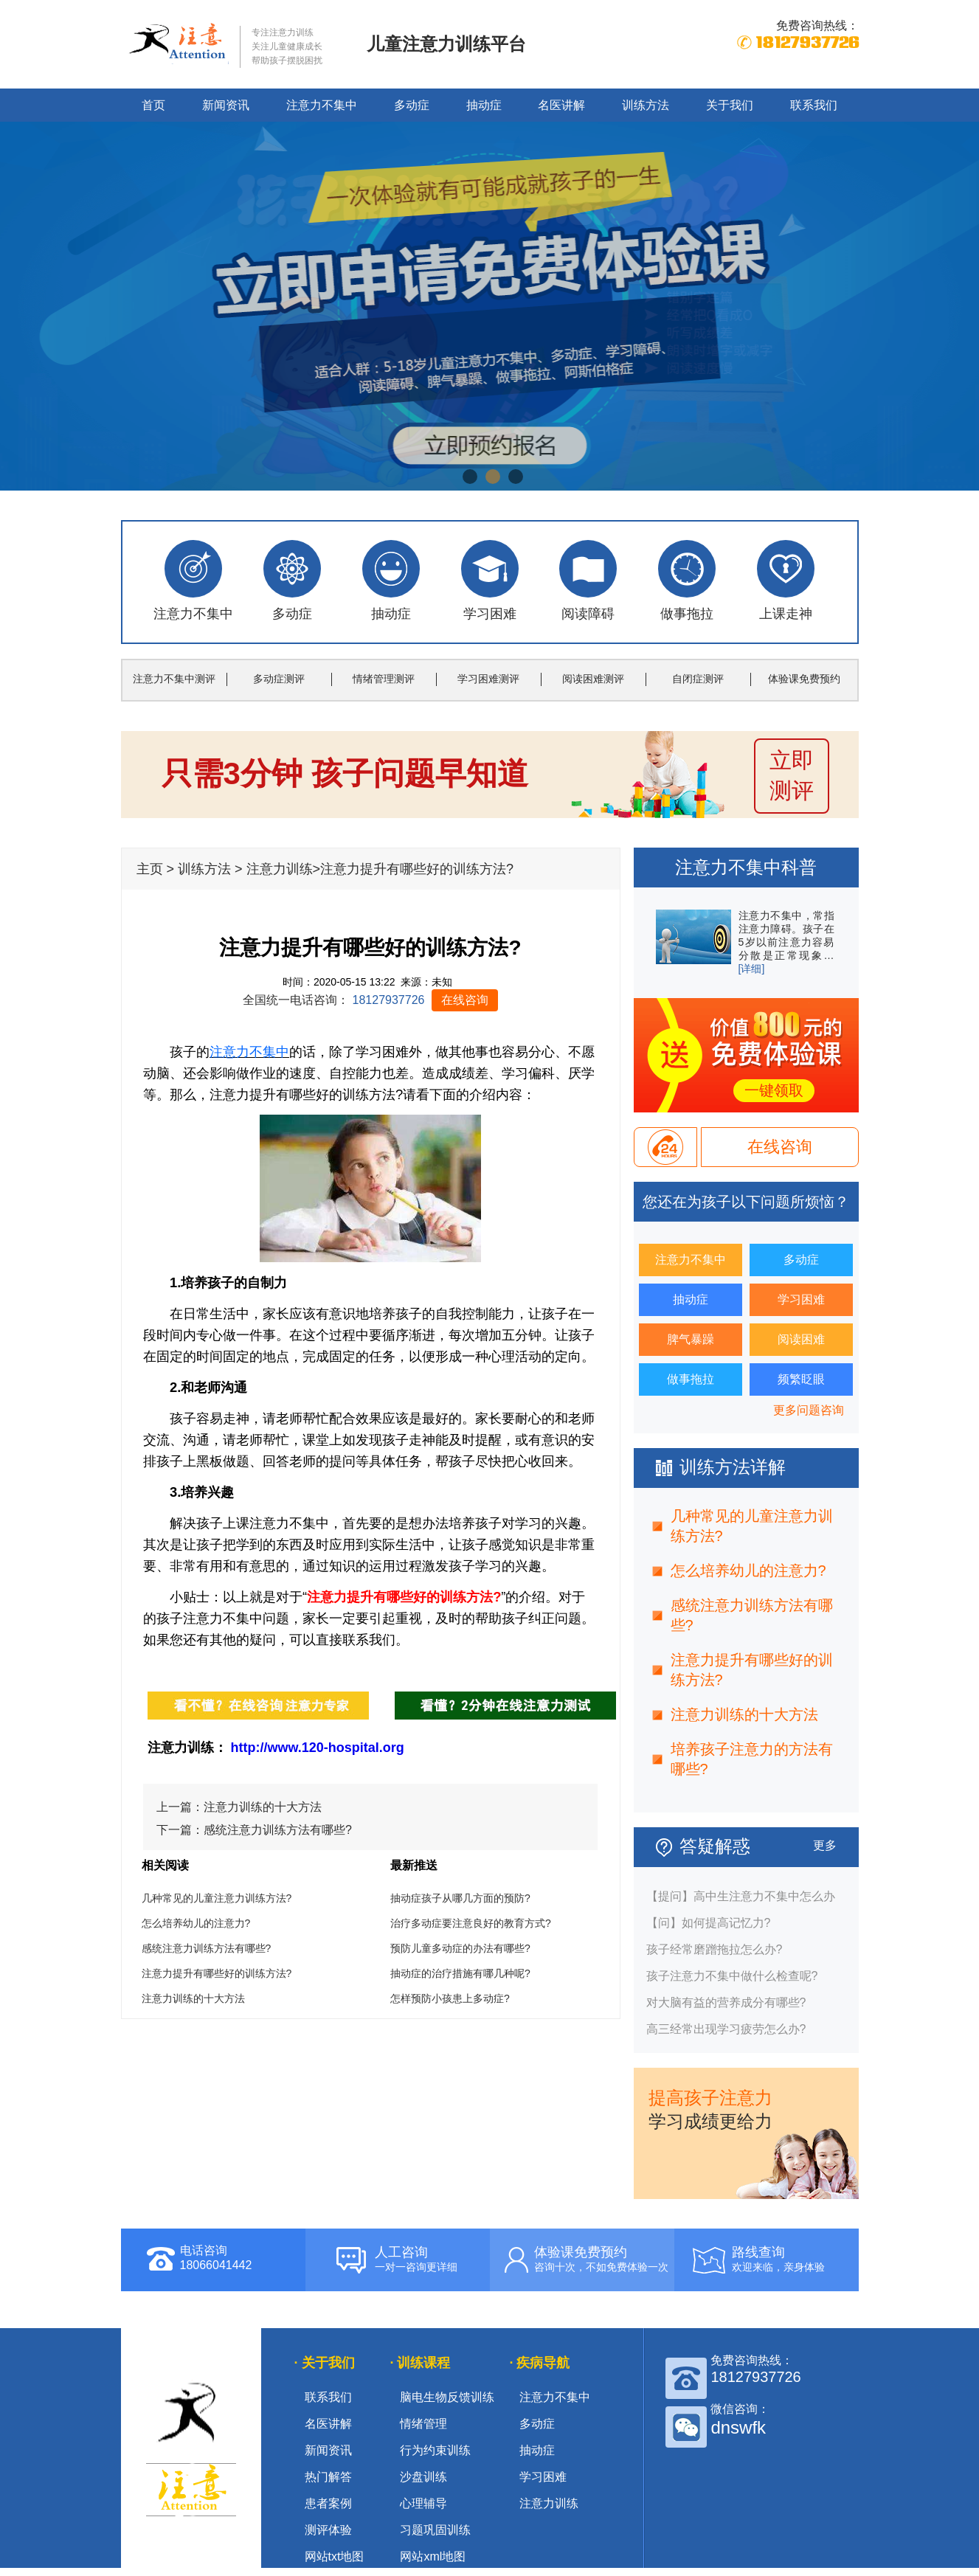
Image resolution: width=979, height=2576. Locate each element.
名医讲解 (561, 105)
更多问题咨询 (808, 1410)
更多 (825, 1845)
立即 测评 (791, 775)
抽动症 (484, 105)
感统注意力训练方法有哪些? (278, 1830)
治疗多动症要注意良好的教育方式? (470, 1923)
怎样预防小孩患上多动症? (450, 1998)
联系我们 (813, 105)
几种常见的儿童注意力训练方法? (217, 1898)
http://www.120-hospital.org (317, 1747)
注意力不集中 (321, 105)
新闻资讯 (225, 105)
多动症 (411, 105)
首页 (153, 105)
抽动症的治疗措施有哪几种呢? (460, 1973)
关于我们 (729, 105)
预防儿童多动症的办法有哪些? (460, 1948)
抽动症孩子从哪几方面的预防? (460, 1898)
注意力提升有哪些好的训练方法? (217, 1973)
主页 (149, 869)
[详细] (751, 968)
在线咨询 (464, 1000)
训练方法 (645, 105)
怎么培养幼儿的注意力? (196, 1923)
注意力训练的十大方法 (263, 1807)
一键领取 (773, 1090)
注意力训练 (279, 869)
